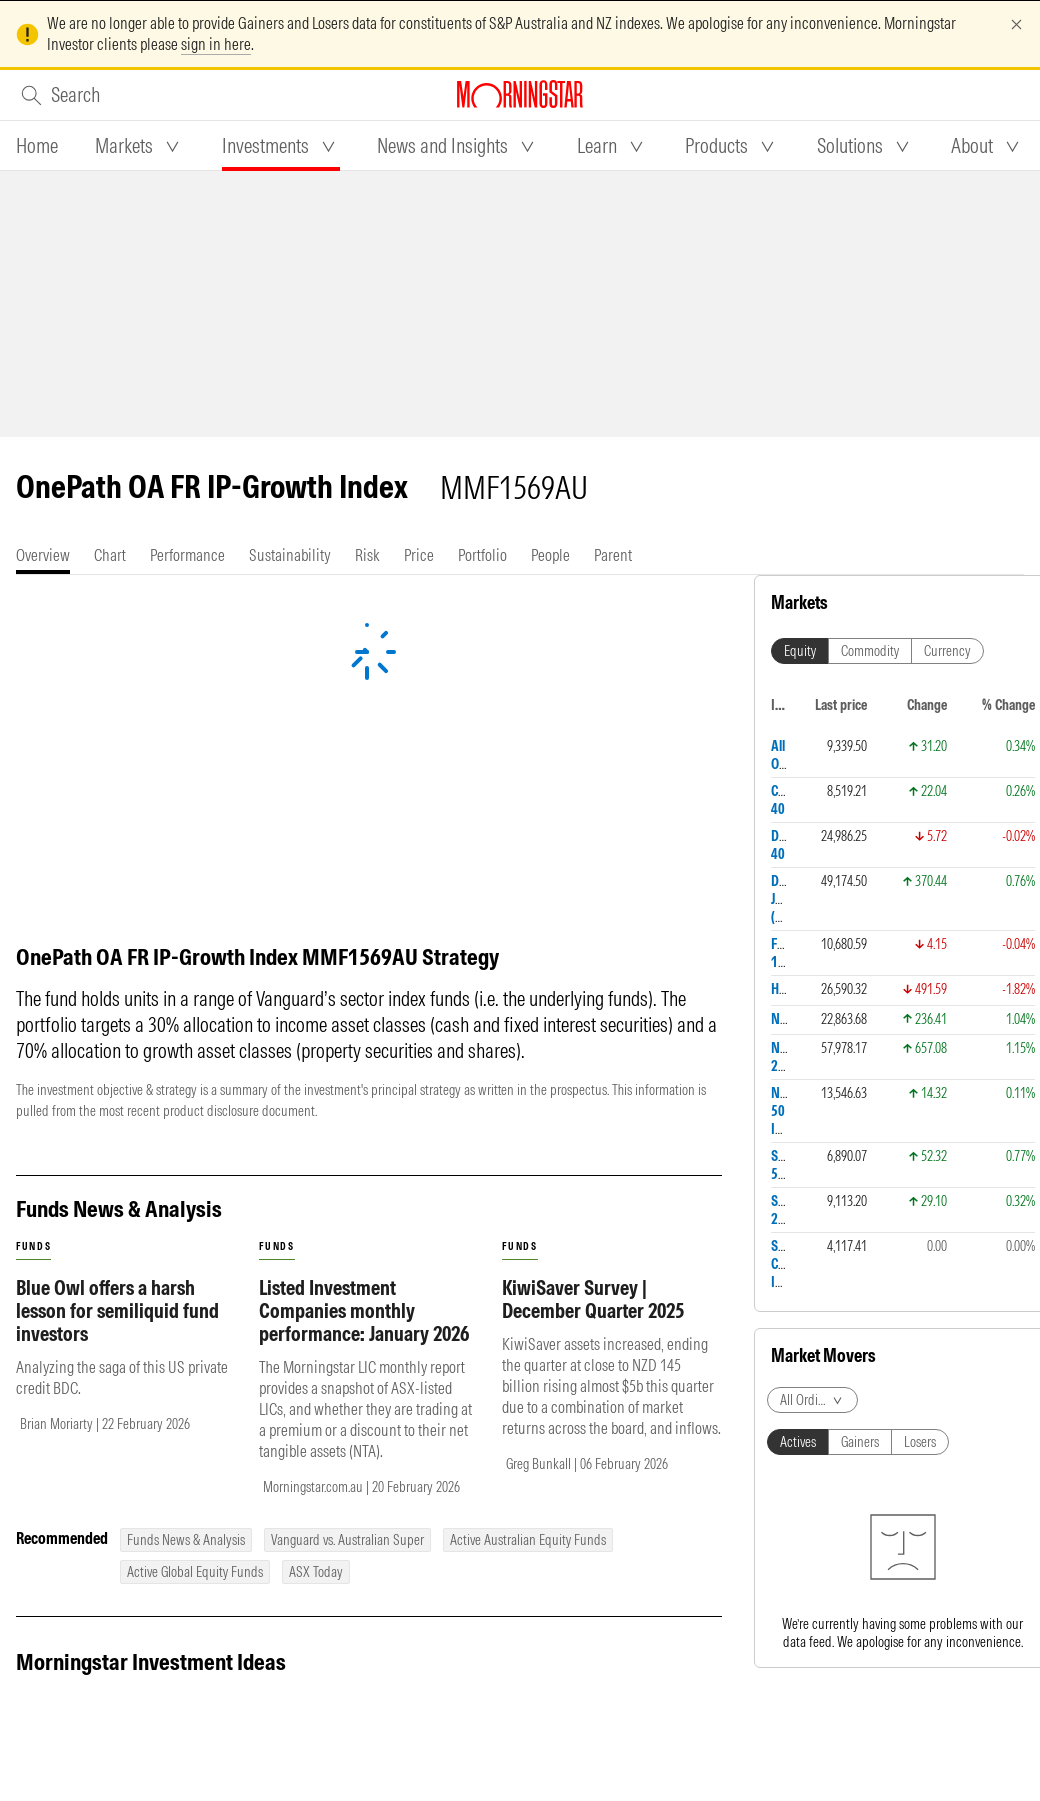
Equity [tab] (800, 651)
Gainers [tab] (860, 1442)
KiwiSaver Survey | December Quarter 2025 (593, 1299)
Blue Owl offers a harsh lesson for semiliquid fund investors (117, 1310)
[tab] (37, 146)
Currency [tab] (947, 651)
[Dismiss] (1016, 24)
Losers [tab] (920, 1442)
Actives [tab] (798, 1442)
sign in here (216, 44)
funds (33, 1246)
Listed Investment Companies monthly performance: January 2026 (364, 1310)
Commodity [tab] (870, 651)
